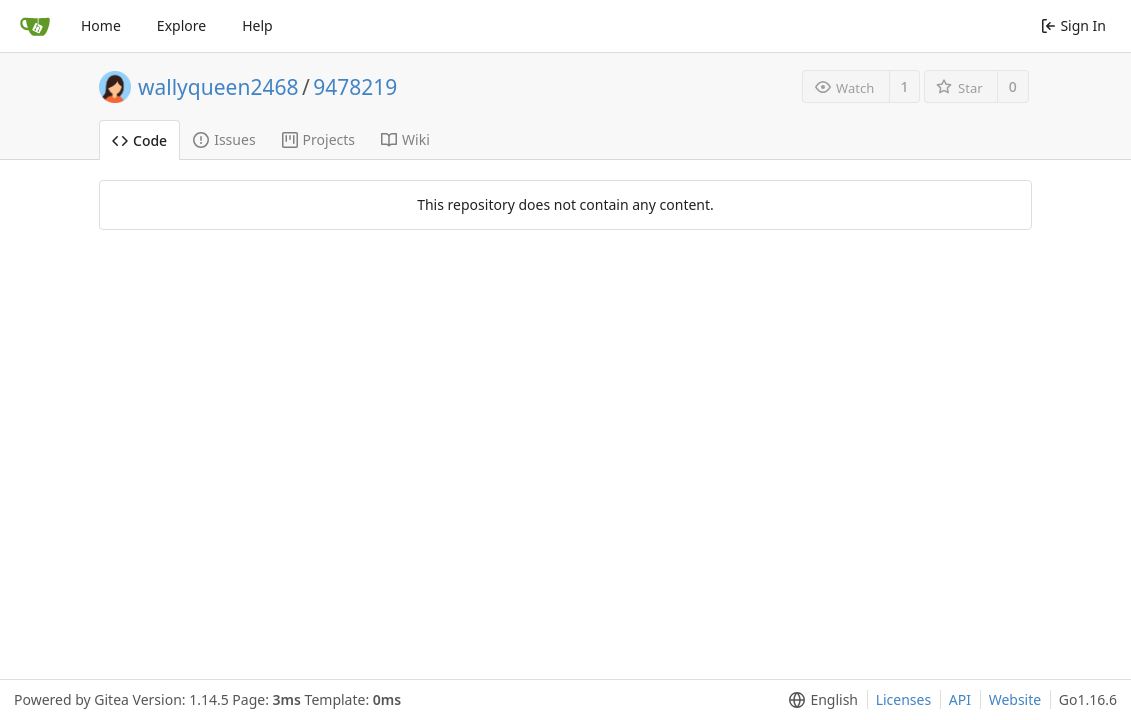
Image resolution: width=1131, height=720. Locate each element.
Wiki (405, 139)
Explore (181, 25)
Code (139, 140)
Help (257, 25)
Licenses (904, 699)
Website (1015, 699)
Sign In (1073, 25)
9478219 (355, 87)
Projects (318, 139)
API (960, 699)
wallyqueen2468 (218, 87)
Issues (224, 139)
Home (101, 25)
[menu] (819, 700)
